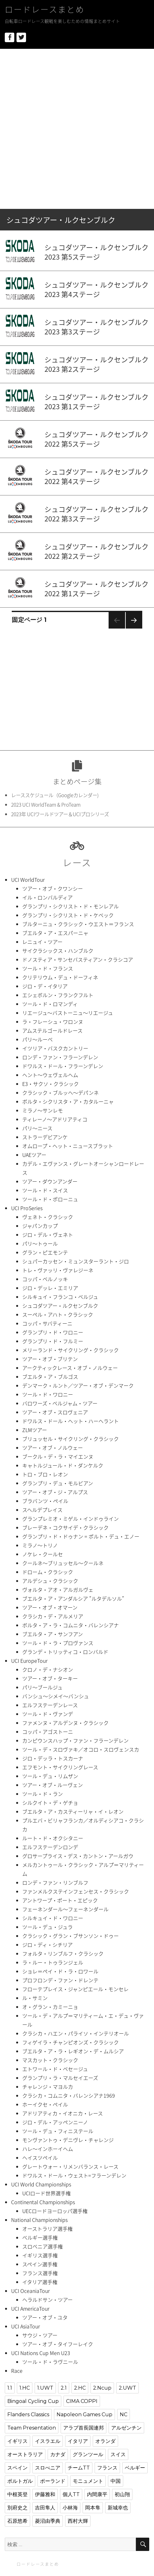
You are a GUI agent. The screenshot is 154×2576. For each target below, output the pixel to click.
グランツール (88, 2454)
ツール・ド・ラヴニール (50, 2362)
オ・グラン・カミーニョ (50, 2007)
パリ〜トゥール (40, 1243)
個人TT (71, 2494)
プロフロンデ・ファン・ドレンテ (60, 1980)
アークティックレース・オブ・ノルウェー (70, 1368)
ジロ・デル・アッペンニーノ (55, 2122)
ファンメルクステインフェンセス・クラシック (75, 1891)
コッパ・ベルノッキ (45, 1279)
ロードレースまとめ (44, 9)
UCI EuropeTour (29, 1660)
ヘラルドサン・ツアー (47, 2299)
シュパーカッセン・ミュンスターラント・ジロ (75, 1261)
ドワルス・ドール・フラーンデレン (62, 1066)
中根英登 (17, 2494)
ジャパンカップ (40, 1226)
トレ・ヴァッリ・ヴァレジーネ (57, 1270)
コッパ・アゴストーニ (47, 1731)
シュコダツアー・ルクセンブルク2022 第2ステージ (96, 551)
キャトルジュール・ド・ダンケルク (62, 1465)
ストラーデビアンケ (45, 1137)
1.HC (24, 2388)
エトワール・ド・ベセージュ (55, 2069)
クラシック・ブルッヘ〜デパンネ (60, 1092)
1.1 (9, 2388)
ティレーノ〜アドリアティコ (54, 1119)
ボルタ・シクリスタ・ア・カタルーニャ (68, 1101)
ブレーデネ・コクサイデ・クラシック (65, 1527)
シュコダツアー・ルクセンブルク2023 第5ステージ (96, 251)
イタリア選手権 (39, 2282)
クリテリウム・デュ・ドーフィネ (60, 977)
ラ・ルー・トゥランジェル (52, 1962)
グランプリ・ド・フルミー (52, 1341)
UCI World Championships (41, 2184)
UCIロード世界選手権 (46, 2193)
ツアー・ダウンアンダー (49, 1181)
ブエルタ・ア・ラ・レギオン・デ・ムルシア (73, 2051)
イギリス (17, 2441)
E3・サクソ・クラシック (50, 1084)
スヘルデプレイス (42, 1510)
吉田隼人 (45, 2508)
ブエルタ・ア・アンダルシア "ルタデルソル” (73, 1598)
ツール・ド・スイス (45, 1190)
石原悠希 (17, 2521)
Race (17, 2370)
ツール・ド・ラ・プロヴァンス (57, 1643)
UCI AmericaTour (30, 2308)
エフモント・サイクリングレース (60, 1767)
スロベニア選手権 (42, 2246)
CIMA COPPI (81, 2401)
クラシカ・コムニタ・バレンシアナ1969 (68, 2095)
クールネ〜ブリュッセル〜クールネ (63, 1563)
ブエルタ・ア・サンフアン (52, 1634)
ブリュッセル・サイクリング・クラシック (70, 1439)
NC (123, 2414)
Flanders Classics (28, 2414)
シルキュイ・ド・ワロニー (52, 1918)
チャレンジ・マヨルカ (47, 2086)
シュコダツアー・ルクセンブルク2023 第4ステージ (96, 289)
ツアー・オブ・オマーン (49, 1607)
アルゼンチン (126, 2428)
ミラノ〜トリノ (40, 1545)
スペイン (17, 2468)
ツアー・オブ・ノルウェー (52, 1447)
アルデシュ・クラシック (50, 1581)
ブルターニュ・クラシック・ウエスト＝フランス (78, 924)
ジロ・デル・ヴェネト (47, 1234)
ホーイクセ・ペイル (45, 2104)
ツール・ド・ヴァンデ (47, 1714)
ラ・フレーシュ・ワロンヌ (52, 1021)
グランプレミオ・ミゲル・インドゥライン (70, 1518)
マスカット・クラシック (50, 2060)
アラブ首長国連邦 (83, 2428)
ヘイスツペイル (40, 2157)
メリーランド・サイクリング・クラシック (70, 1350)
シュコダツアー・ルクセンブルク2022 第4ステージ (96, 476)
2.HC (80, 2388)
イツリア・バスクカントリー (55, 1048)
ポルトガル (20, 2481)
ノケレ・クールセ (42, 1554)
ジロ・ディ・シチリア (47, 1944)
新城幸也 (118, 2508)
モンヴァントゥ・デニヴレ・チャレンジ (68, 2140)
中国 (115, 2481)
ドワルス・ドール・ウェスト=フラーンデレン (74, 2175)
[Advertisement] (77, 129)
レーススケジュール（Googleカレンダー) (55, 795)
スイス (118, 2454)
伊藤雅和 (45, 2494)
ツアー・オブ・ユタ (45, 2317)
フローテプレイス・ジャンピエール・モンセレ (75, 1989)
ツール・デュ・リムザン (50, 1776)
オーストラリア (25, 2454)
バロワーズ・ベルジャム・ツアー (59, 1403)
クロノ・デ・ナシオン (47, 1669)
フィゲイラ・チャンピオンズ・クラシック (70, 2042)
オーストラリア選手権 (47, 2228)
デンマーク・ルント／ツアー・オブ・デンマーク (78, 1385)
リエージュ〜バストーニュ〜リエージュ (67, 1013)
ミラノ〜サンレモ (42, 1110)
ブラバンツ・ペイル (45, 1501)
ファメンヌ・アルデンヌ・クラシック (65, 1723)
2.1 (64, 2388)
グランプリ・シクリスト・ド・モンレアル (70, 906)
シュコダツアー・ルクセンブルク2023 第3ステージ (96, 326)
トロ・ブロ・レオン (45, 1474)
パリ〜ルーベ (37, 1039)
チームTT (79, 2468)
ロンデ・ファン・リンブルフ (55, 1882)
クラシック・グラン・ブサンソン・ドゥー (70, 1936)
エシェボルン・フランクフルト (57, 995)
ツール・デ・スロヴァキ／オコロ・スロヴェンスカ (80, 1749)
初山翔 (122, 2494)
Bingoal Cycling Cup (33, 2401)
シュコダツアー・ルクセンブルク (60, 1305)
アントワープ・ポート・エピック (60, 1900)
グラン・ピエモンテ (45, 1252)
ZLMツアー (34, 1430)
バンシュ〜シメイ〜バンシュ (55, 1696)
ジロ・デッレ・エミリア (50, 1288)
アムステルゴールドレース (52, 1030)
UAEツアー (34, 1155)
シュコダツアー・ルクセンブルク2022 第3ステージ (96, 513)
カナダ (57, 2454)
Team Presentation (31, 2428)
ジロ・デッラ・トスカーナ (52, 1758)
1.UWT (45, 2388)
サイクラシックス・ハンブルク (57, 950)
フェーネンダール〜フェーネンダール (65, 1909)
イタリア (78, 2441)
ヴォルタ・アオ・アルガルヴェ (57, 1589)
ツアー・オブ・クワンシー (52, 888)
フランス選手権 (40, 2273)
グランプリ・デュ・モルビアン (57, 1483)
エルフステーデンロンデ (50, 1847)
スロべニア (47, 2468)
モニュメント (88, 2481)
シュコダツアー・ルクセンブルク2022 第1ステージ (96, 588)
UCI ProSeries (27, 1208)
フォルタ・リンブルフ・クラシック (63, 1953)
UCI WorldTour (28, 879)
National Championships (39, 2220)
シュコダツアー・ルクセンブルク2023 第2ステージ (96, 364)
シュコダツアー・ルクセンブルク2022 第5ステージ (96, 439)
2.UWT (127, 2388)
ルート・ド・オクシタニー (52, 1838)
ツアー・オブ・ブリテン (50, 1359)
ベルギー (135, 2468)
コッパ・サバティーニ (47, 1323)
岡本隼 (92, 2508)
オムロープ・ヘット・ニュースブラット (67, 1146)
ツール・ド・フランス (47, 968)
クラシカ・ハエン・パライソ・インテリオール (75, 2033)
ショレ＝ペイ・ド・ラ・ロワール (60, 1971)
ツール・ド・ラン (42, 1794)
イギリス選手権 (40, 2255)
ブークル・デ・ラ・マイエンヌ (57, 1456)
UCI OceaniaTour (30, 2291)
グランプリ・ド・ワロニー (52, 1332)
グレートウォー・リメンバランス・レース (70, 2166)
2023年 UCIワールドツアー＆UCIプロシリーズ (60, 814)
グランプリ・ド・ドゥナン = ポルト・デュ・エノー (80, 1536)
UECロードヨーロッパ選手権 (55, 2211)
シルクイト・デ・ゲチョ (50, 1802)
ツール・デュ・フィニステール (57, 2131)
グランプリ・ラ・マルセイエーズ (60, 2078)
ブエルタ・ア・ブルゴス (50, 1376)
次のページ (132, 628)
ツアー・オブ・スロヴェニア (55, 1412)
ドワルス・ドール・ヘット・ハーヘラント (70, 1421)
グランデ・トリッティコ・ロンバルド (65, 1652)
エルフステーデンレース (50, 1705)
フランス (107, 2468)
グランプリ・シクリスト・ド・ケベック (68, 915)
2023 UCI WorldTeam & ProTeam (46, 805)
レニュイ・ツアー (42, 942)
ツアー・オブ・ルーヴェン (52, 1785)
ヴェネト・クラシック (47, 1217)
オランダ (105, 2441)
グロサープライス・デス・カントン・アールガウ (77, 1856)
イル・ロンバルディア (47, 897)
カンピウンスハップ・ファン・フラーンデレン (75, 1740)
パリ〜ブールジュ (42, 1687)
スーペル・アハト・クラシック (57, 1314)
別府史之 (17, 2508)
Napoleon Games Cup (84, 2414)
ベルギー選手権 (40, 2237)
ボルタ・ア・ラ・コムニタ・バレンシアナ (70, 1625)
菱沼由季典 (47, 2521)
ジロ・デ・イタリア (45, 986)
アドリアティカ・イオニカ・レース (62, 2113)
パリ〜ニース (37, 1128)
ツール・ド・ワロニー (47, 1394)
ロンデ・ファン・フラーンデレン (60, 1057)
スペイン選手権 (39, 2264)
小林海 (70, 2508)
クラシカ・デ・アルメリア (52, 1616)
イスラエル (47, 2441)
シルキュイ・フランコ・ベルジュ (60, 1297)
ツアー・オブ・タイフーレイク (57, 2344)
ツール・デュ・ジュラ (47, 1927)
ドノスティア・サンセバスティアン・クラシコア (77, 959)
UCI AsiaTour (25, 2326)
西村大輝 (78, 2521)
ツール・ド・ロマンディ (50, 1004)
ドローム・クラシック (47, 1572)
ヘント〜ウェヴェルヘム (50, 1075)
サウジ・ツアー (39, 2335)
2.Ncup (102, 2388)
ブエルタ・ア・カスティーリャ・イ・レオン (73, 1811)
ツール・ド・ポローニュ (50, 1199)
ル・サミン (35, 1998)
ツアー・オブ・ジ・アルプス (55, 1492)
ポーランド (52, 2481)
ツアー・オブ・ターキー (50, 1678)
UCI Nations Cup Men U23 (40, 2353)
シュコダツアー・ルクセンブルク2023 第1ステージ (96, 401)
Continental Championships (43, 2202)
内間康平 (97, 2494)
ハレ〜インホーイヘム (47, 2149)
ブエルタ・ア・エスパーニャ (55, 933)
